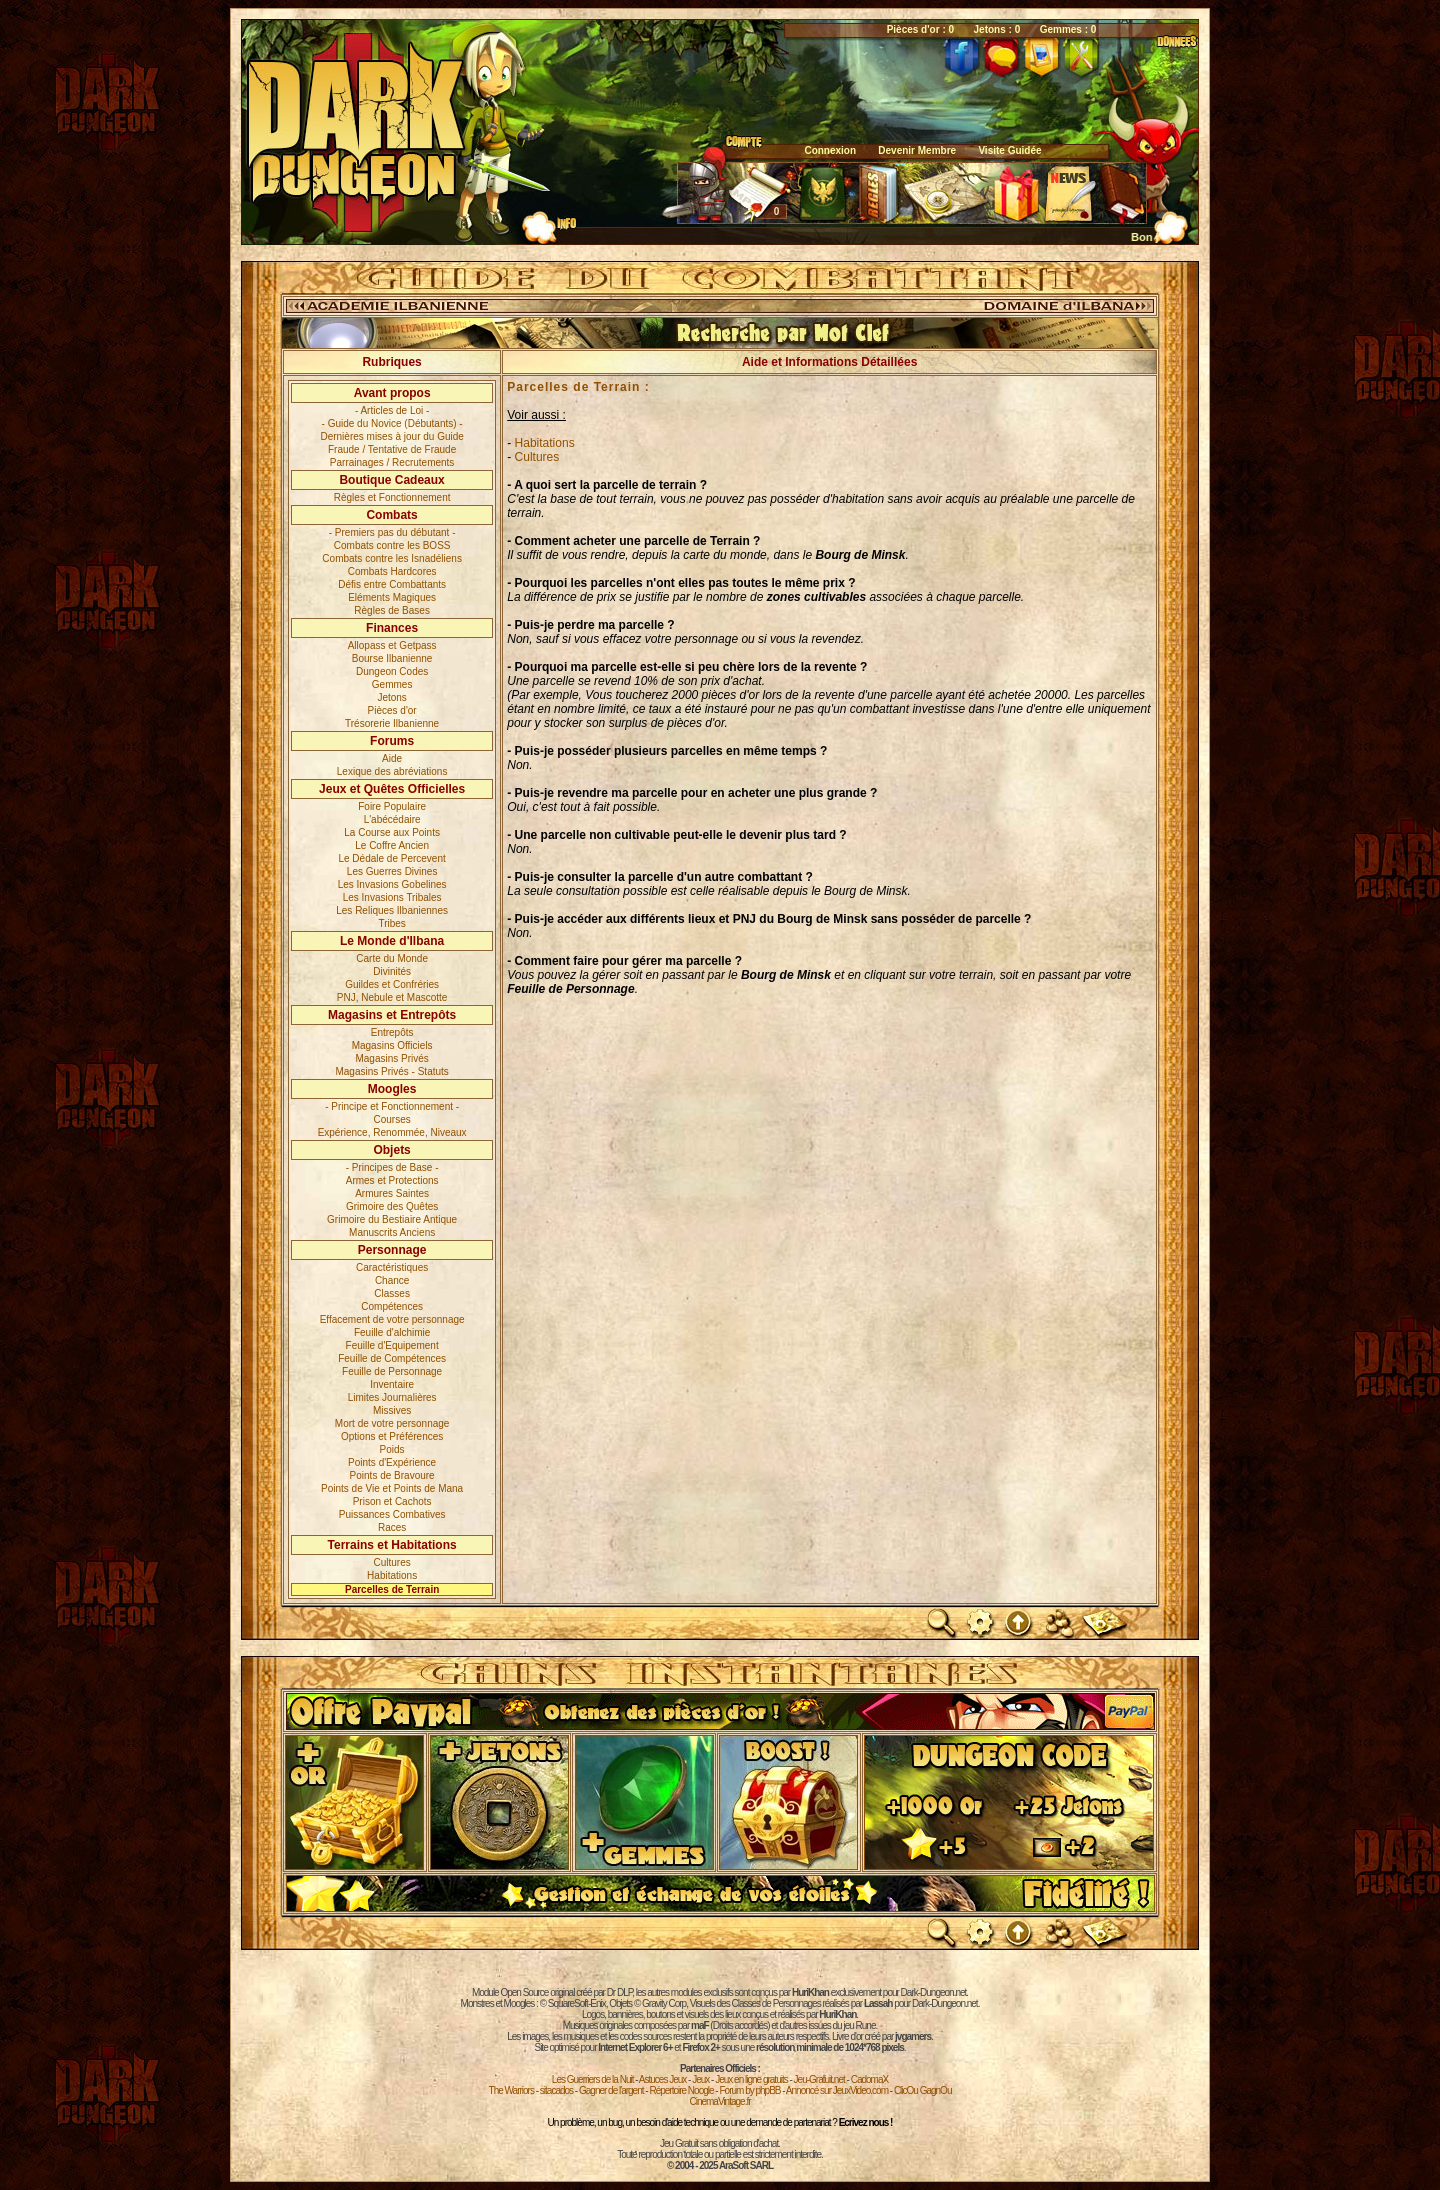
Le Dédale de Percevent (391, 858)
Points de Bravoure (392, 1475)
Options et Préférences (392, 1436)
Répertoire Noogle (681, 2090)
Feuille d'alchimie (392, 1332)
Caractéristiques (392, 1267)
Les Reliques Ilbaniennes (392, 910)
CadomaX (869, 2079)
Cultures (392, 1562)
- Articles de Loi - (392, 410)
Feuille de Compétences (392, 1358)
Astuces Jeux (662, 2079)
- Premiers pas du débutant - (392, 532)
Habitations (392, 1575)
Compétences (392, 1306)
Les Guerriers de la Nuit (593, 2079)
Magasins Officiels (392, 1045)
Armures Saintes (392, 1193)
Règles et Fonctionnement (392, 497)
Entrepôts (392, 1032)
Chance (392, 1280)
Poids (392, 1449)
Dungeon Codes (392, 671)
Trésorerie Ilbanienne (392, 723)
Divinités (392, 971)
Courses (392, 1119)
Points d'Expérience (392, 1462)
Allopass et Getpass (392, 645)
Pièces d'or (392, 710)
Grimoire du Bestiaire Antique (392, 1219)
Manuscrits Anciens (392, 1232)
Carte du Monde (392, 958)
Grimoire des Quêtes (392, 1206)
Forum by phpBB (749, 2090)
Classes (392, 1293)
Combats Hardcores (392, 571)
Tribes (391, 923)
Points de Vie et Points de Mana (392, 1488)
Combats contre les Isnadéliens (392, 558)
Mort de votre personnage (392, 1423)
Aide (392, 758)
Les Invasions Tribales (392, 897)
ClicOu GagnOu (923, 2090)
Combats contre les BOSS (392, 545)
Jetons (391, 697)
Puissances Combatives (392, 1514)
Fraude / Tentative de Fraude (392, 449)
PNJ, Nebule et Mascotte (392, 997)
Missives (392, 1410)
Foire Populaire (392, 806)
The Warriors (511, 2090)
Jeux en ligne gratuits (751, 2079)
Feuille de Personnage (392, 1371)
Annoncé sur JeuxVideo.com (837, 2090)
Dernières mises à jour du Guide (391, 436)
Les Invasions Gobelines (392, 884)
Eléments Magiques (392, 597)
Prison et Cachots (392, 1501)
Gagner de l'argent (611, 2090)
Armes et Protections (392, 1180)
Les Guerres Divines (392, 871)
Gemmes (392, 684)
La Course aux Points (392, 832)
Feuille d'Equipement (392, 1345)
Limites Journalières (392, 1397)
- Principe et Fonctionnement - (392, 1106)
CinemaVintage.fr (719, 2101)
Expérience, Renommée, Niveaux (392, 1132)
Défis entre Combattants (392, 584)
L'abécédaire (392, 819)
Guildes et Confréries (392, 984)
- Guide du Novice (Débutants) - (392, 423)
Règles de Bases (392, 610)
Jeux (700, 2079)
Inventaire (392, 1384)
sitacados (556, 2090)
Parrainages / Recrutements (392, 462)
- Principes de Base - (392, 1167)
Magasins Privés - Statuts (391, 1071)
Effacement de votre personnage (392, 1319)
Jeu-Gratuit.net (819, 2079)
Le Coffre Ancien (392, 845)
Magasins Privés (391, 1058)
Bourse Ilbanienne (392, 658)
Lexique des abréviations (392, 771)
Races (392, 1527)
